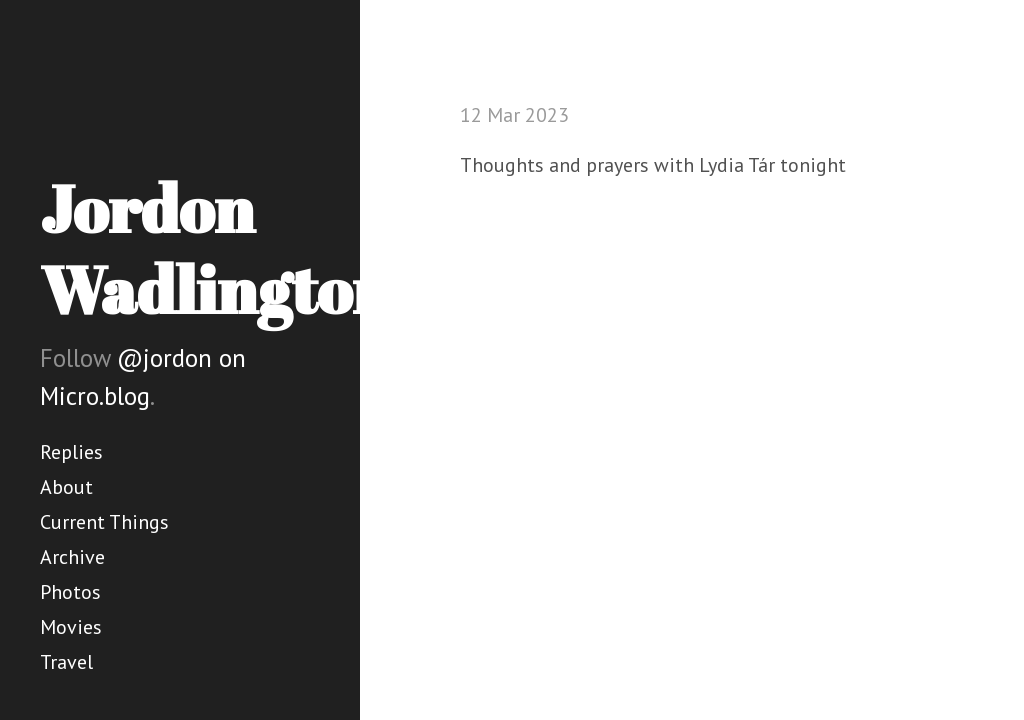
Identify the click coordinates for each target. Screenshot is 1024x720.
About (66, 487)
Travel (66, 662)
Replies (71, 452)
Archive (72, 557)
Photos (70, 592)
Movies (71, 627)
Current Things (104, 522)
